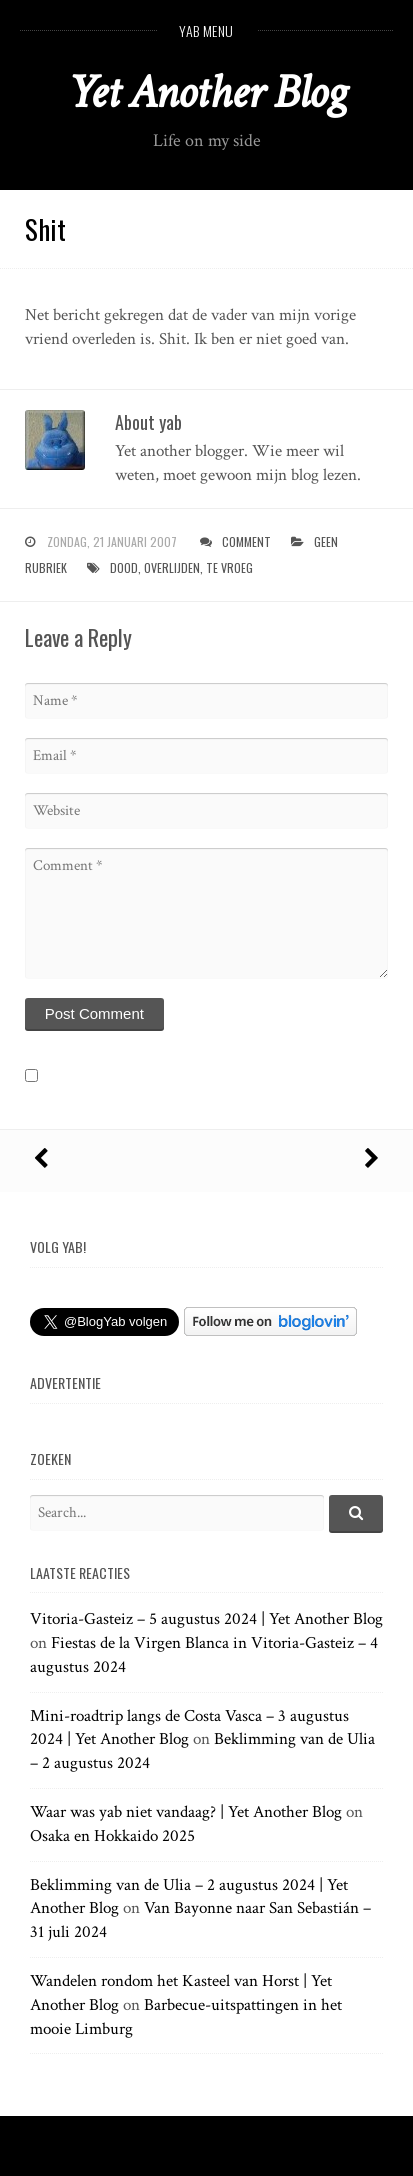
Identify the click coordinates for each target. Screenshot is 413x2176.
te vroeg (229, 567)
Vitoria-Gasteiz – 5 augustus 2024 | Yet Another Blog (206, 1619)
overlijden (172, 567)
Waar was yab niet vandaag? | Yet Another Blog (186, 1812)
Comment (246, 541)
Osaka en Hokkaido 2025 (112, 1836)
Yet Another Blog (206, 92)
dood (124, 567)
